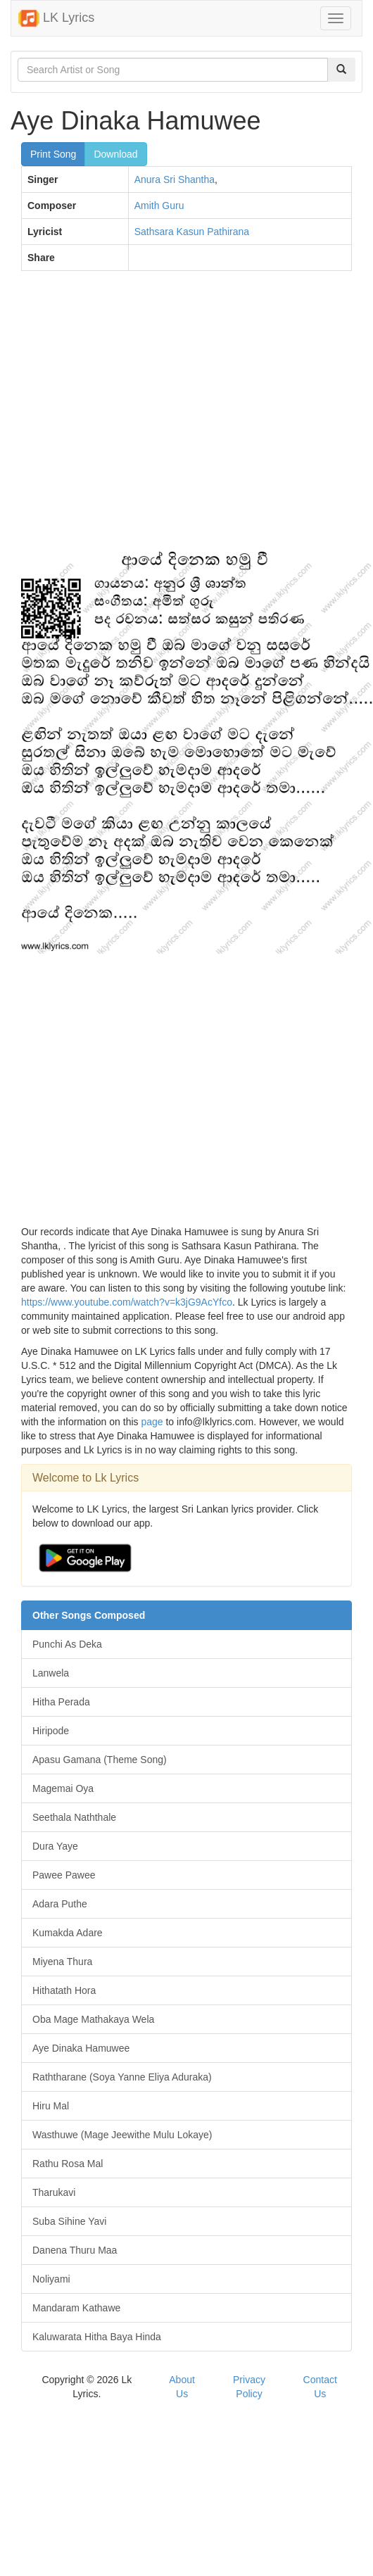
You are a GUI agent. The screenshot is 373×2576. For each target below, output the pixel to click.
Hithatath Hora (64, 1990)
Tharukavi (53, 2192)
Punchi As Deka (67, 1644)
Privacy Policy (249, 2386)
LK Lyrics (56, 18)
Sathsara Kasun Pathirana (191, 231)
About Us (182, 2386)
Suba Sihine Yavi (69, 2221)
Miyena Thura (62, 1961)
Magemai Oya (63, 1788)
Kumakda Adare (67, 1932)
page (152, 1421)
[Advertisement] (132, 417)
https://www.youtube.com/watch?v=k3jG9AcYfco (126, 1302)
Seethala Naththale (74, 1817)
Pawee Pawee (64, 1875)
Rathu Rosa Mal (67, 2163)
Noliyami (51, 2279)
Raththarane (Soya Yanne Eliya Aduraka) (122, 2077)
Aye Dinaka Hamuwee (80, 2048)
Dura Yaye (55, 1846)
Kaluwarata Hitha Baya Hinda (96, 2336)
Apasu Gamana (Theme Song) (99, 1759)
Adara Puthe (59, 1903)
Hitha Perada (61, 1701)
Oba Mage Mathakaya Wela (93, 2019)
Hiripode (50, 1730)
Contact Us (320, 2386)
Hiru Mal (50, 2105)
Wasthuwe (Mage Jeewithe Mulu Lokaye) (122, 2134)
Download (115, 154)
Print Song (53, 154)
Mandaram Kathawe (76, 2307)
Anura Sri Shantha (174, 179)
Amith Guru (159, 205)
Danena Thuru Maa (74, 2250)
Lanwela (50, 1673)
